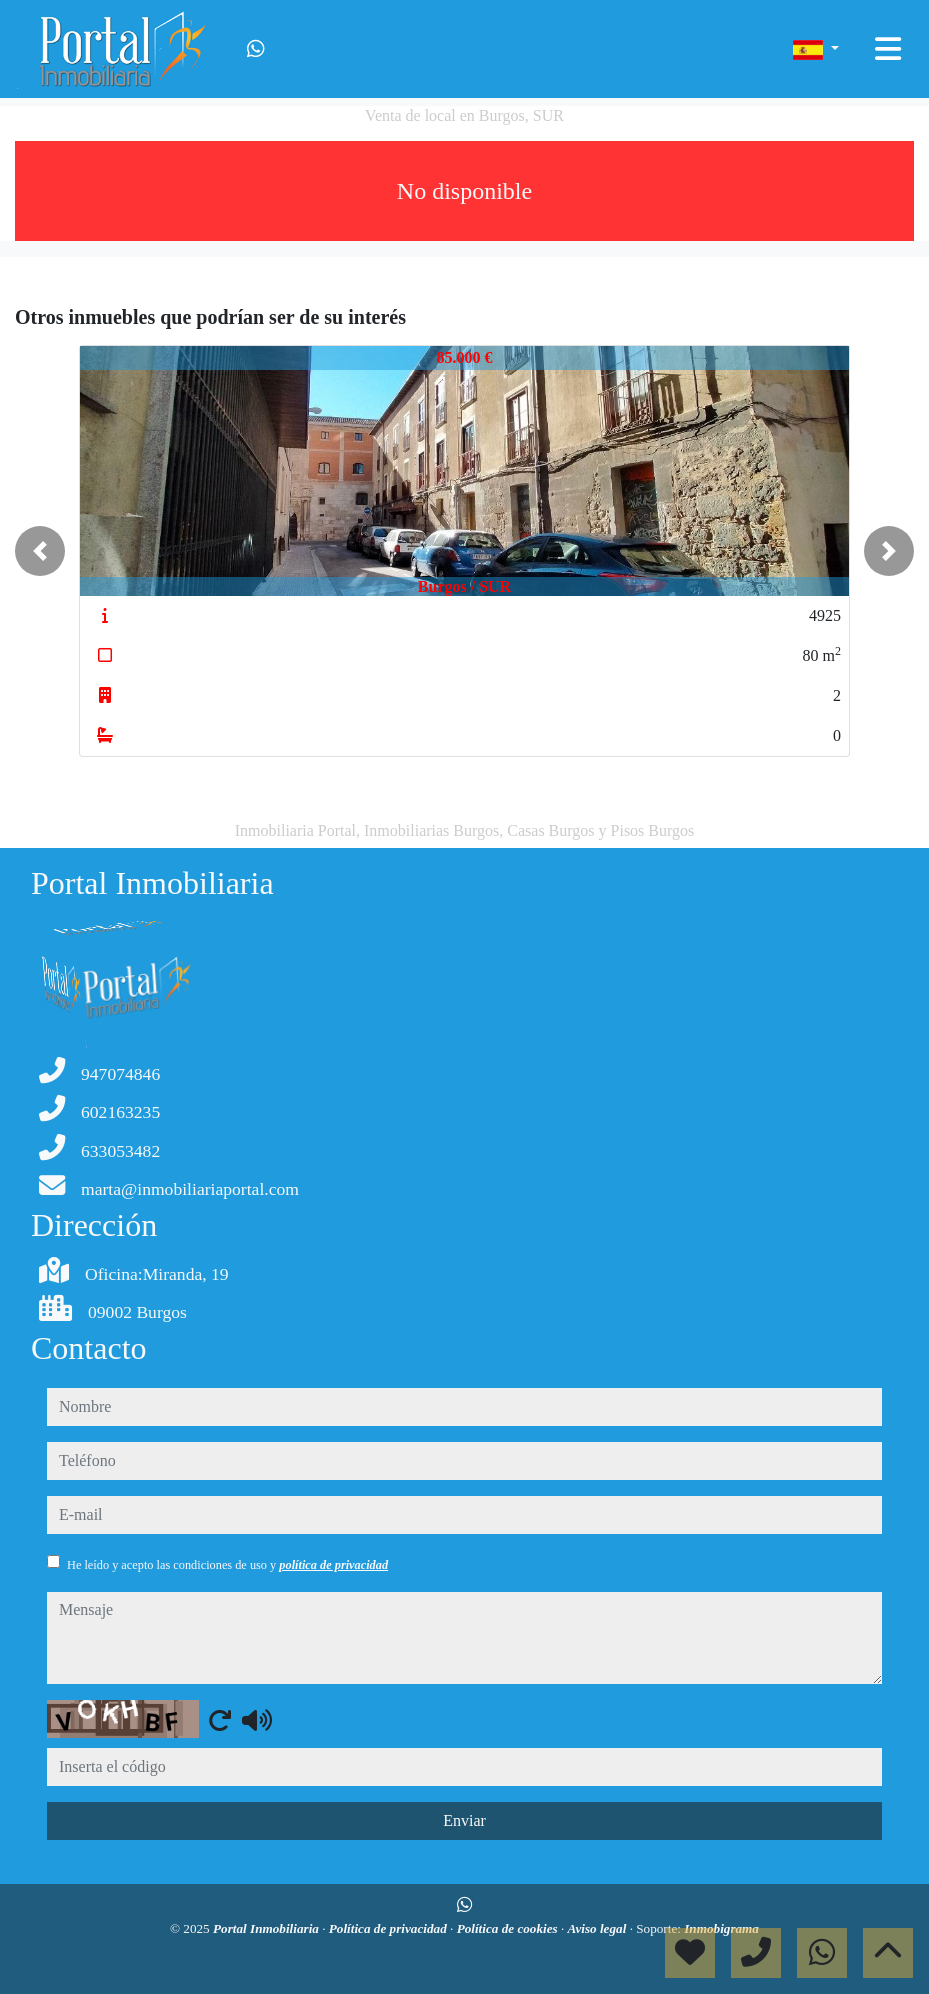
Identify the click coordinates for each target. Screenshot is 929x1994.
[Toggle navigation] (888, 49)
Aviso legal (599, 1928)
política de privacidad (333, 1565)
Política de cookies (509, 1928)
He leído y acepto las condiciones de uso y (227, 1565)
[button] (40, 551)
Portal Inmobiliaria (267, 1928)
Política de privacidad (389, 1928)
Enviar (464, 1820)
